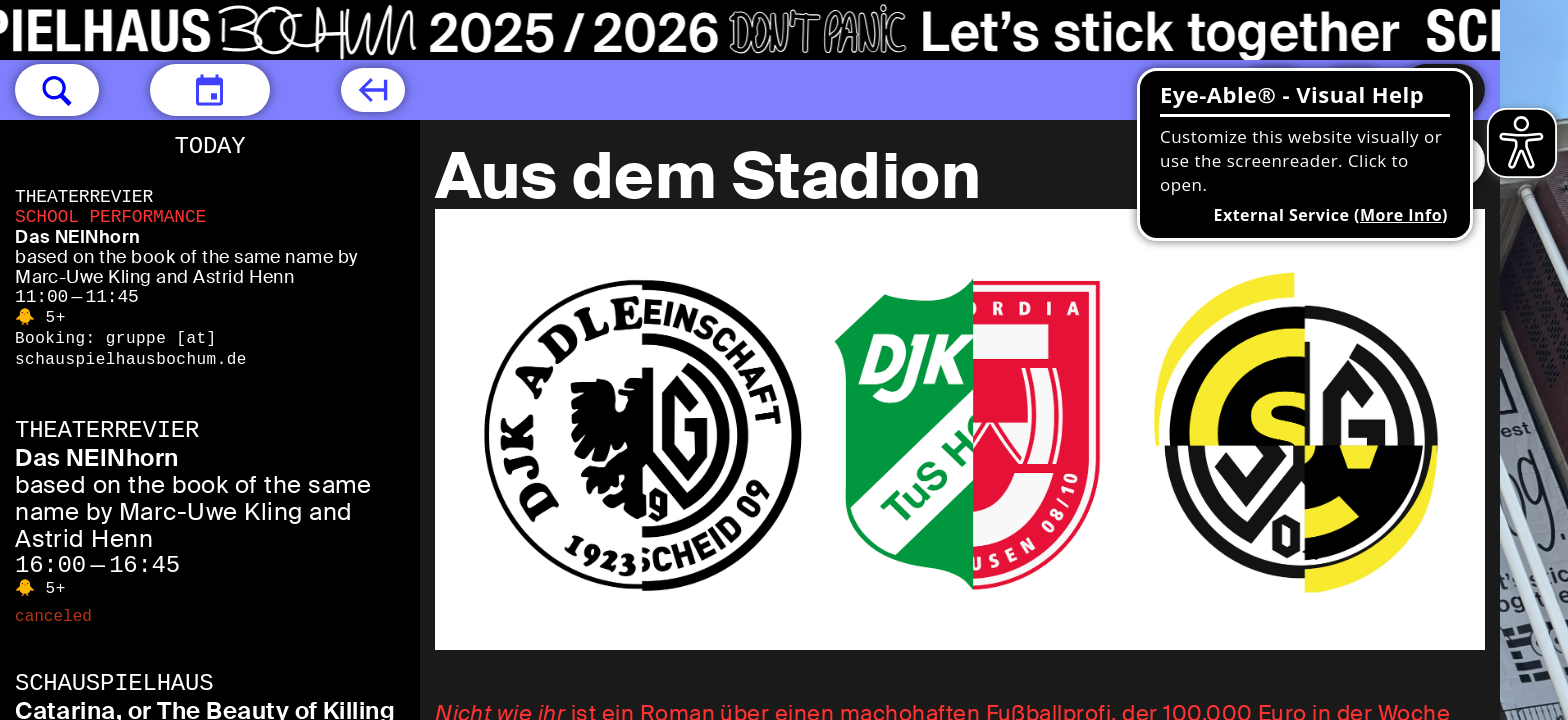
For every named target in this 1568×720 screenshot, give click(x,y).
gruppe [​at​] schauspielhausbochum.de (131, 349)
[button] (57, 90)
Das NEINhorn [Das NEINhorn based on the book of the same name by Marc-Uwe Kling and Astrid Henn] (78, 237)
